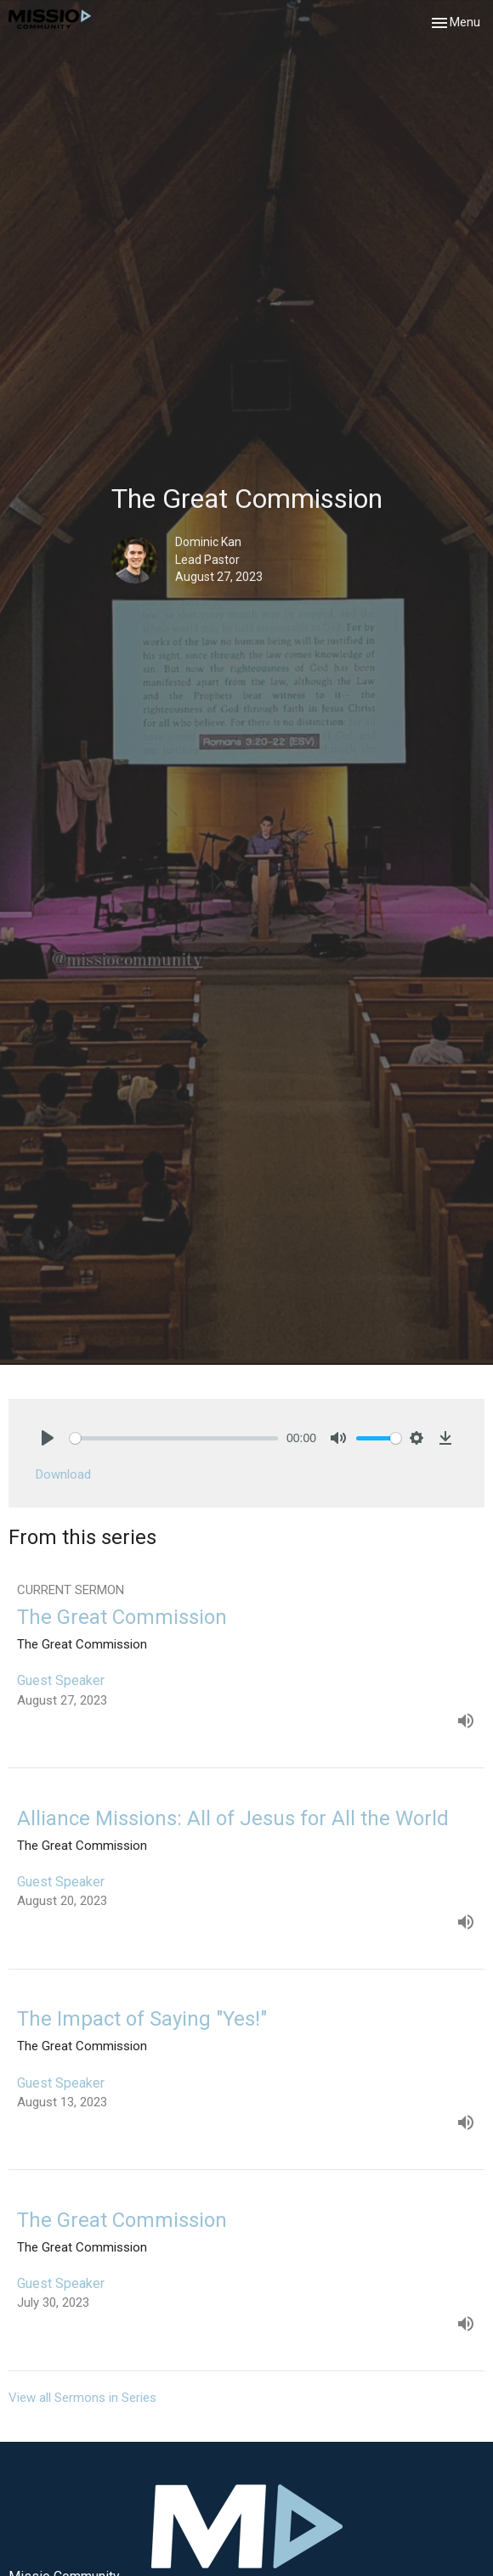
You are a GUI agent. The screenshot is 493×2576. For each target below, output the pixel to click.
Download (63, 1474)
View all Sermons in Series (82, 2397)
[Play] (47, 1437)
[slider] (174, 1438)
